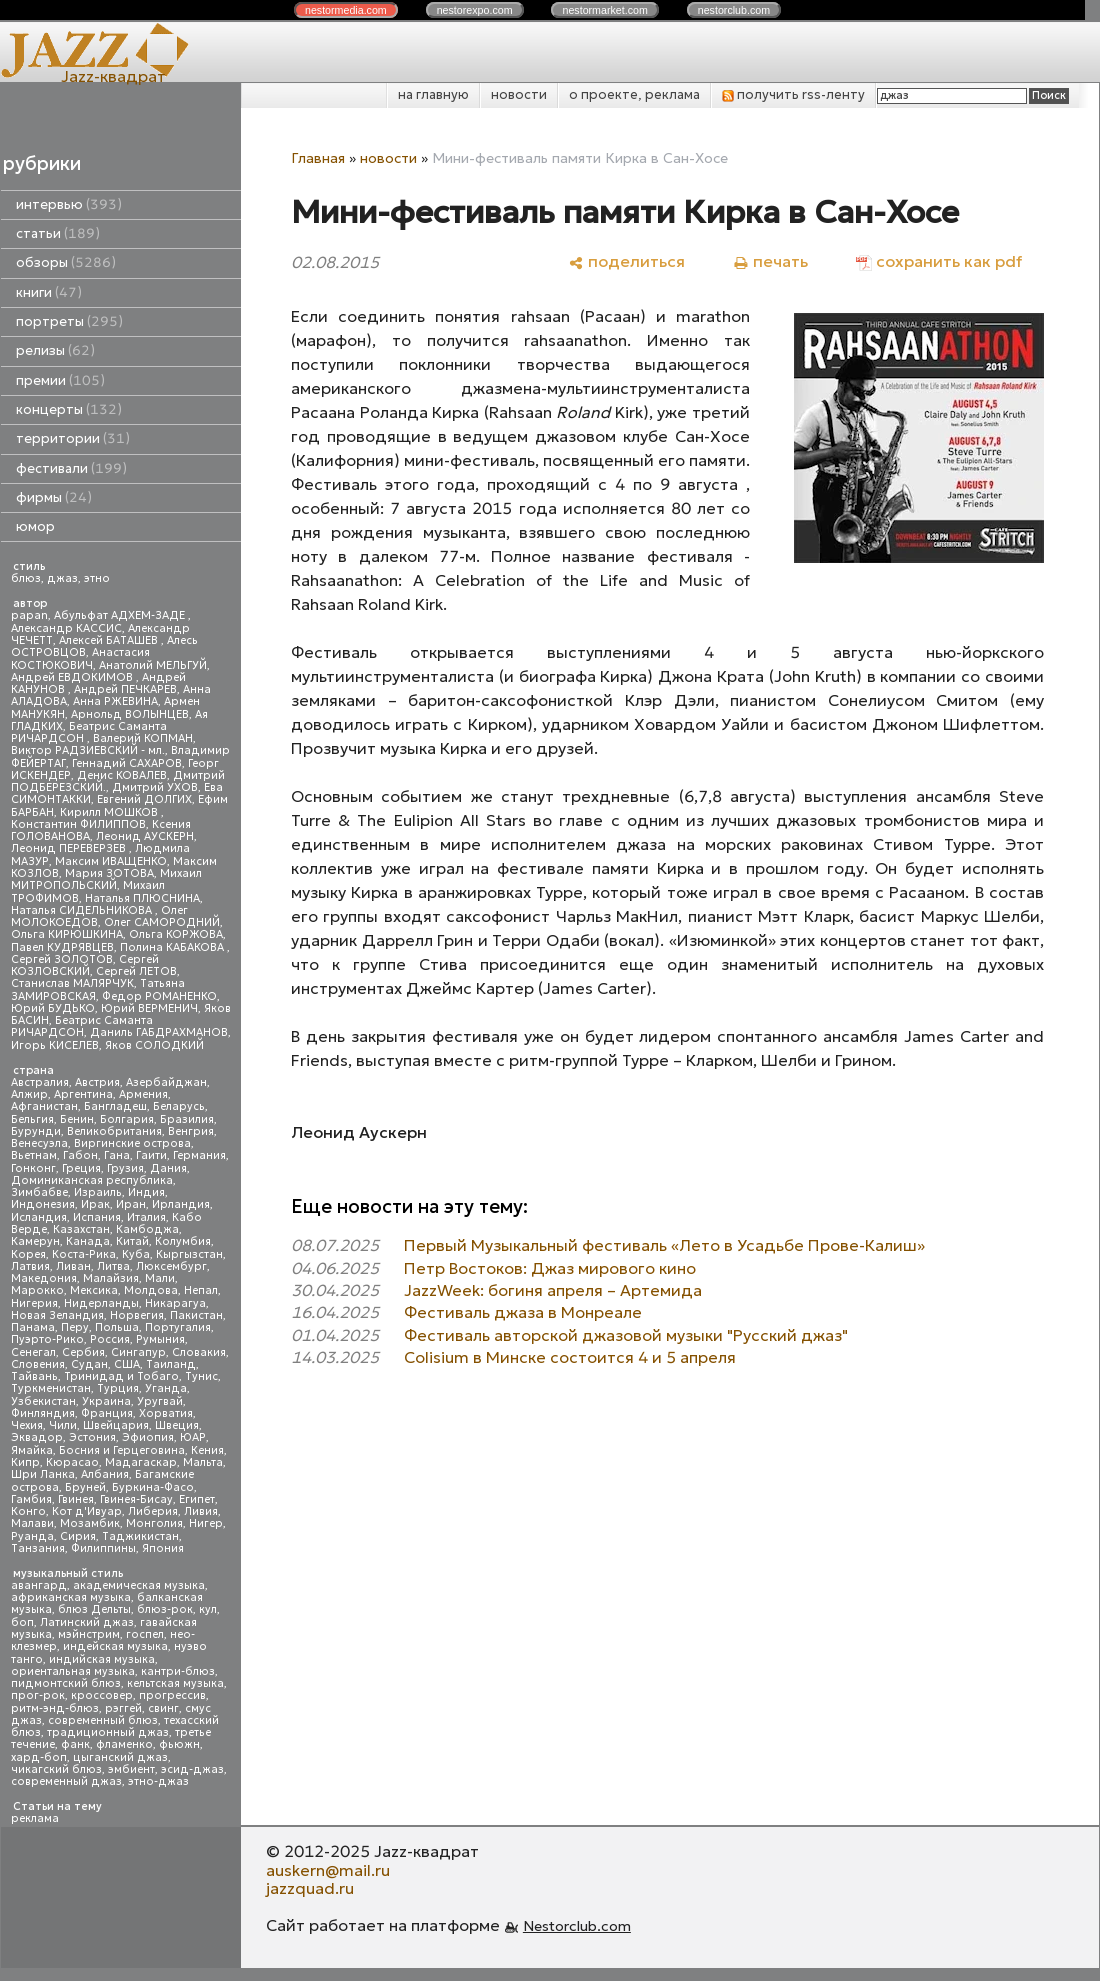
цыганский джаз (120, 1757)
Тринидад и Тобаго (121, 1376)
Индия (146, 1192)
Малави (32, 1523)
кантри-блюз (178, 1671)
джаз (62, 578)
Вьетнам (34, 1155)
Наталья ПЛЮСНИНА (142, 898)
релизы (55, 350)
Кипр (25, 1462)
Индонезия (43, 1204)
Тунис (201, 1376)
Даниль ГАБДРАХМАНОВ (159, 1032)
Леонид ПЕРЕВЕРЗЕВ (70, 848)
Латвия (30, 1266)
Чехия (27, 1425)
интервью (69, 204)
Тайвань (34, 1376)
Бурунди (36, 1131)
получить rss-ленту (793, 94)
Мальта (203, 1462)
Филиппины (103, 1548)
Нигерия (34, 1303)
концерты (69, 409)
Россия (110, 1339)
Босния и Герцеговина (122, 1450)
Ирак (95, 1204)
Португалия (178, 1327)
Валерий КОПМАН (143, 738)
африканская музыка (71, 1597)
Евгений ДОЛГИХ (144, 799)
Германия (199, 1155)
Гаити (151, 1155)
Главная (318, 158)
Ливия (201, 1511)
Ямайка (32, 1450)
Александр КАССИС (66, 628)
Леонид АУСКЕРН (145, 836)
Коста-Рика (84, 1254)
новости (519, 94)
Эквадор (37, 1437)
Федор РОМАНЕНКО (159, 996)
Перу (75, 1327)
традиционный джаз (108, 1732)
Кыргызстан (189, 1254)
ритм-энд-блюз (55, 1708)
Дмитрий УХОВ (155, 787)
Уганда (166, 1388)
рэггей (123, 1708)
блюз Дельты (94, 1609)
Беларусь (179, 1106)
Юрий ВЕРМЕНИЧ (149, 1008)
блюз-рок (165, 1609)
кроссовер (102, 1695)
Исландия (39, 1217)
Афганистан (44, 1106)
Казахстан (81, 1229)
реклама (35, 1818)
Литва (113, 1266)
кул (208, 1609)
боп (22, 1622)
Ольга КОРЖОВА (176, 934)
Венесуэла (39, 1143)
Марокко (37, 1290)
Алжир (29, 1094)
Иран (131, 1204)
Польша (117, 1327)
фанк (75, 1744)
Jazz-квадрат (113, 76)
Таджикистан (140, 1536)
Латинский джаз (87, 1622)
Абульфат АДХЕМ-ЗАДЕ (121, 615)
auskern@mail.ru (328, 1870)
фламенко (124, 1744)
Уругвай (160, 1401)
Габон (80, 1155)
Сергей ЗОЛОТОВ (62, 959)
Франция (107, 1413)
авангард (39, 1585)
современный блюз (103, 1720)
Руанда (32, 1536)
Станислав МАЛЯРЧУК (72, 983)
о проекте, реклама (634, 94)
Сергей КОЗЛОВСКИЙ (85, 965)
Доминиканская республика (92, 1180)
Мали (160, 1278)
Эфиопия (148, 1437)
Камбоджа (147, 1229)
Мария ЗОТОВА (109, 873)
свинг (163, 1708)
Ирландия (181, 1204)
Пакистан (196, 1315)
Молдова (151, 1290)
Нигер (206, 1523)
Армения (143, 1094)
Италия (146, 1217)
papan (29, 615)
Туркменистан (51, 1388)
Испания (97, 1217)
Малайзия (111, 1278)
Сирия (78, 1536)
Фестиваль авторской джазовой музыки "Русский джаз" (626, 1335)
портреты (69, 321)
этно (97, 578)
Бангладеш (115, 1106)
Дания (168, 1168)
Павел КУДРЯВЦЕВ (62, 947)
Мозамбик (90, 1523)
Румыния (160, 1339)
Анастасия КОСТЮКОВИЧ (80, 658)
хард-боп (39, 1757)
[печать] (770, 261)
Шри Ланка (43, 1474)
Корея (28, 1254)
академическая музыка (139, 1585)
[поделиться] (626, 261)
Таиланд (171, 1364)
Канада (88, 1241)
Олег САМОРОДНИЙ (162, 922)
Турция (118, 1388)
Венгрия (191, 1131)
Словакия (199, 1352)
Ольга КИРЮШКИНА (67, 934)
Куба (136, 1254)
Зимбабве (39, 1192)
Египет (197, 1499)
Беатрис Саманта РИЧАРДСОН (89, 732)
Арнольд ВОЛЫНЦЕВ (130, 714)
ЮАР (193, 1437)
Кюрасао (72, 1462)
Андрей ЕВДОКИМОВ (73, 677)
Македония (44, 1278)
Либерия (153, 1511)
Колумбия (183, 1241)
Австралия (40, 1082)
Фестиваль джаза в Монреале (523, 1312)
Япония (163, 1548)
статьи (58, 233)
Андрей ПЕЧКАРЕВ (125, 689)
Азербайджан (166, 1082)
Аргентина (83, 1094)
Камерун (35, 1241)
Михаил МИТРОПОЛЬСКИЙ (106, 879)
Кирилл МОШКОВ (110, 812)
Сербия (83, 1352)
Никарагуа (175, 1303)
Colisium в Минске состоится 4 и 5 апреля (570, 1357)
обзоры (66, 262)
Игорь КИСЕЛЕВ (55, 1045)
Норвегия (137, 1315)
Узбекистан (43, 1401)
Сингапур (138, 1352)
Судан (89, 1364)
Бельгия (32, 1119)
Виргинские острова (132, 1143)
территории (73, 438)
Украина (106, 1401)
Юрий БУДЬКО (53, 1008)
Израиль (98, 1192)
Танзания (38, 1548)
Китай (132, 1241)
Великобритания (114, 1131)
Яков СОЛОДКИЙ (154, 1045)
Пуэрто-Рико (47, 1339)
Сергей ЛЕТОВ (136, 971)
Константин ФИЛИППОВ (78, 824)
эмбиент (131, 1769)
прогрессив (172, 1695)
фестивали (71, 468)
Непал (201, 1290)
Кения (207, 1450)
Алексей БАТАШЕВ (110, 640)
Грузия (125, 1168)
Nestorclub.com (577, 1926)
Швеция (177, 1425)
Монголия (154, 1523)
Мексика (94, 1290)
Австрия (97, 1082)
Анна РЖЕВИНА (115, 701)
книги (49, 292)
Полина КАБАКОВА (173, 947)
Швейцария (116, 1425)
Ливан (73, 1266)
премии (60, 380)
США (127, 1364)
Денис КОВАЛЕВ (122, 775)
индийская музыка (102, 1659)
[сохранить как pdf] (939, 261)
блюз (26, 578)
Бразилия (187, 1119)
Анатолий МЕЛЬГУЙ (153, 665)
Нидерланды (101, 1303)
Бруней (85, 1487)
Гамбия (31, 1499)
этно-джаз (158, 1781)
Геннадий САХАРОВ (127, 763)
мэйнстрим (89, 1634)
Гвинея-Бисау (136, 1499)
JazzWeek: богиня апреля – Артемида (553, 1290)
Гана (117, 1155)
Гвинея (76, 1499)
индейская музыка (115, 1646)
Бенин (77, 1119)
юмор (35, 526)
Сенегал (33, 1352)
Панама (33, 1327)
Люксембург (171, 1266)
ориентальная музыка (73, 1671)
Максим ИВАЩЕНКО (111, 861)
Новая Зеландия (57, 1315)
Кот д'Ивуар (87, 1511)
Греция (81, 1168)
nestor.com (346, 10)
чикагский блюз (56, 1769)
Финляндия (43, 1413)
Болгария (127, 1119)
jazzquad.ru (310, 1888)
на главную (433, 94)
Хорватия (166, 1413)
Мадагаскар (141, 1462)
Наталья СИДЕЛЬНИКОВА (83, 910)
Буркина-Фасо (153, 1487)
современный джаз (66, 1781)
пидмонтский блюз (66, 1683)
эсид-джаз (192, 1769)
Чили (63, 1425)
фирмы (54, 497)
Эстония (92, 1437)
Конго (28, 1511)
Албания (105, 1474)
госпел (145, 1634)
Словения (38, 1364)
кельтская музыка (175, 1683)
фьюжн (179, 1744)
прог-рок (38, 1695)
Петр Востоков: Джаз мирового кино (550, 1268)
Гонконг (33, 1168)
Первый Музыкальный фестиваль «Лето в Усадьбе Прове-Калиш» (664, 1245)
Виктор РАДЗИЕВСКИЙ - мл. (88, 750)
